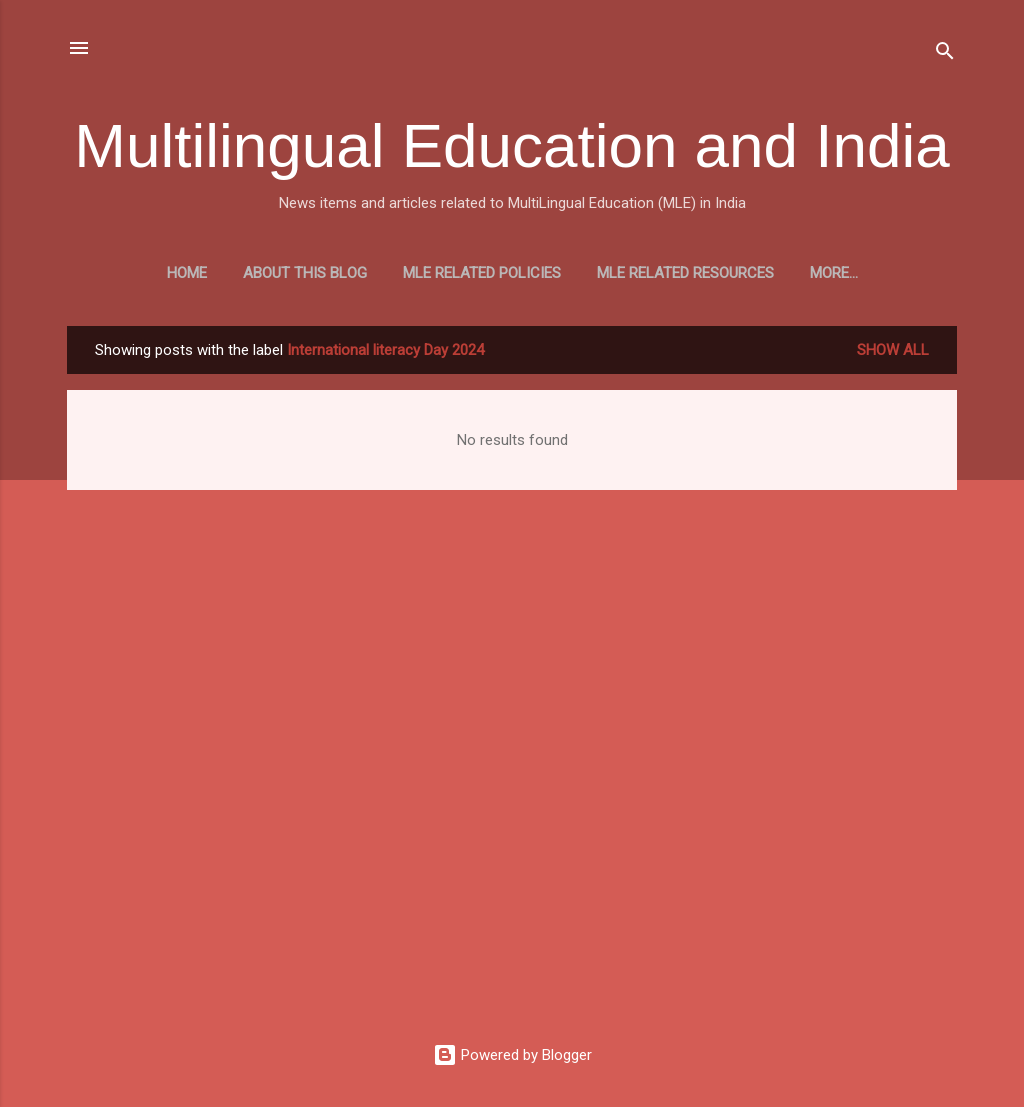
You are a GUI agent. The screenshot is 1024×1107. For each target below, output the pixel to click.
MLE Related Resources (727, 273)
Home (229, 273)
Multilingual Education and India (511, 145)
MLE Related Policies (524, 273)
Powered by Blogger (512, 1055)
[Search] (945, 54)
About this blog (347, 273)
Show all (893, 354)
